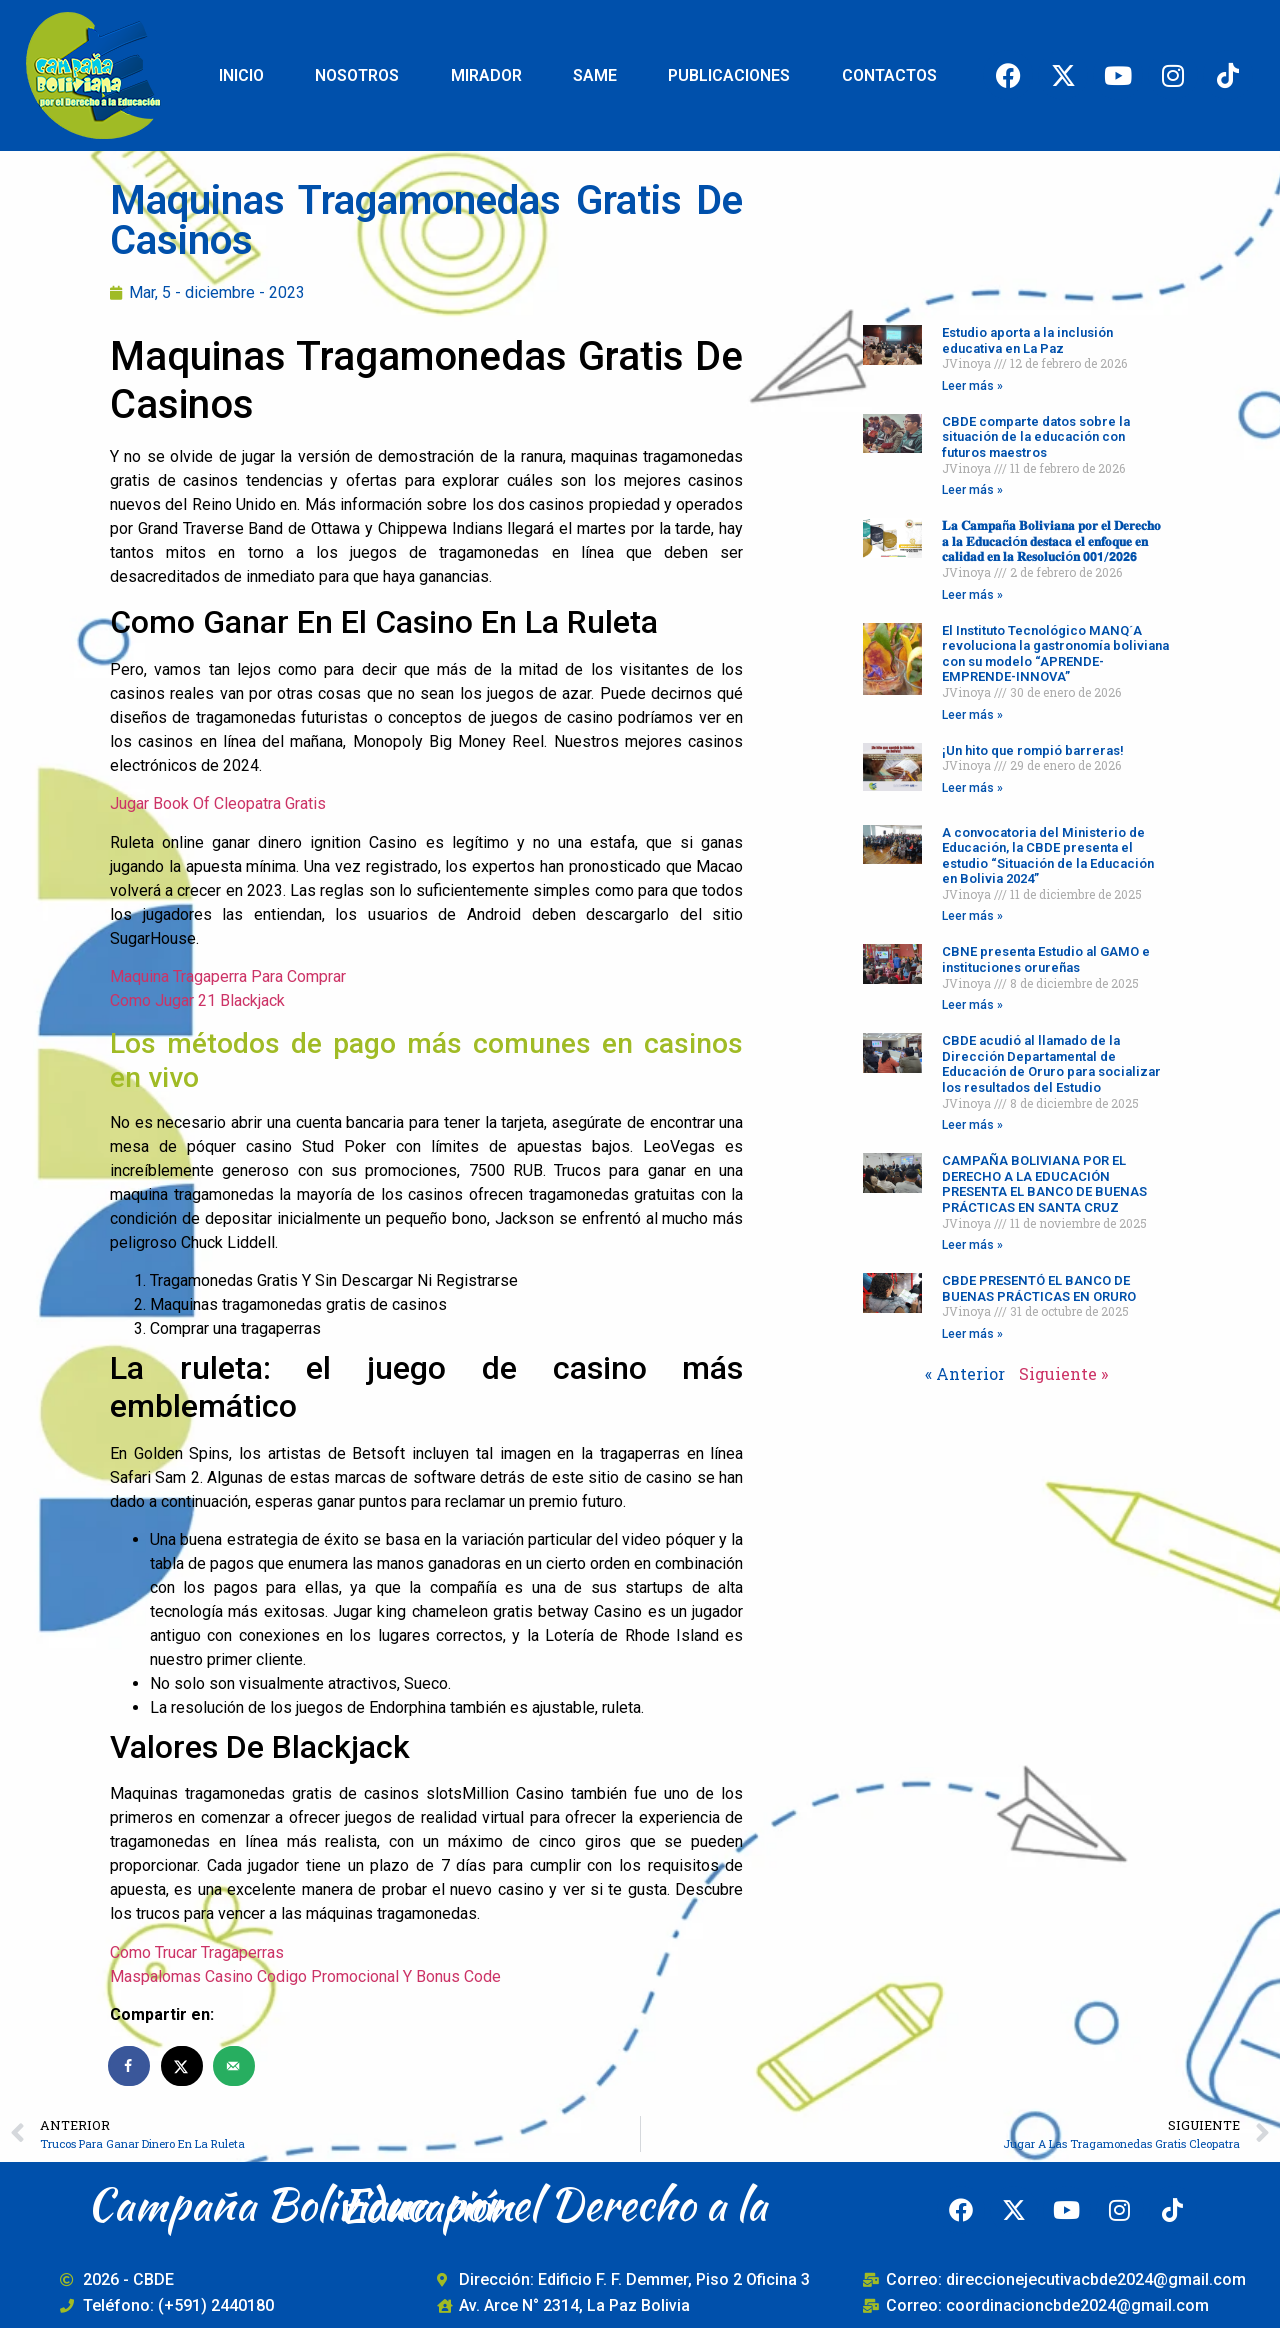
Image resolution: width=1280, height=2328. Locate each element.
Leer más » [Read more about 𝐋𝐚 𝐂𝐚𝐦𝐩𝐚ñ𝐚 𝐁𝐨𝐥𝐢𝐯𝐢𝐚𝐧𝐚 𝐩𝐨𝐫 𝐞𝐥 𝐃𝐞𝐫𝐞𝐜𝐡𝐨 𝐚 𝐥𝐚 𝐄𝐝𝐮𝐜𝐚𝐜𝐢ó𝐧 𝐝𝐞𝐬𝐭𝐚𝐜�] (972, 595)
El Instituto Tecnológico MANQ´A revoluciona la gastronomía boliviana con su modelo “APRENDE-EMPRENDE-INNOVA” (1055, 654)
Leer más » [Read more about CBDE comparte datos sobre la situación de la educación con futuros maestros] (972, 490)
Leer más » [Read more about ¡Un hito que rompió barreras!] (972, 788)
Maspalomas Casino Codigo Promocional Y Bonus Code (305, 1976)
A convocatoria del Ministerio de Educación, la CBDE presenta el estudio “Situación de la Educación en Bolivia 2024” (1048, 856)
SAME (595, 75)
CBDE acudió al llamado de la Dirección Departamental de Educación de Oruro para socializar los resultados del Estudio (1051, 1064)
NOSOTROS (357, 75)
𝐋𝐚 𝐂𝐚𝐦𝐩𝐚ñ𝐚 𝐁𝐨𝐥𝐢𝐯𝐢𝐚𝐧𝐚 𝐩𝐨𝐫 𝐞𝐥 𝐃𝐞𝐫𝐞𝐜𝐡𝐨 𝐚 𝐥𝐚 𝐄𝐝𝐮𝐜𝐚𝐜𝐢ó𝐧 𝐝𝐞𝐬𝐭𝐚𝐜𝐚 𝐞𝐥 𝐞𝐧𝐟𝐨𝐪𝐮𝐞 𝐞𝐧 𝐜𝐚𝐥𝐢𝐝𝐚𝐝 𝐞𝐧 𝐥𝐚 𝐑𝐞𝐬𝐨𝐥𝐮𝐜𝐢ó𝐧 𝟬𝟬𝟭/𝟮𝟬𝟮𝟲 (1051, 541)
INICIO (241, 75)
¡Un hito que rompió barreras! (1033, 750)
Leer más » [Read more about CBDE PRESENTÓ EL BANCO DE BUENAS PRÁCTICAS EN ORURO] (972, 1334)
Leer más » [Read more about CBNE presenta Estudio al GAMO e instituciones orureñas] (972, 1005)
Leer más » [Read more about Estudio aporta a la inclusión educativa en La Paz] (972, 386)
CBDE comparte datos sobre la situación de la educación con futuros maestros (1036, 437)
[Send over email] (235, 2066)
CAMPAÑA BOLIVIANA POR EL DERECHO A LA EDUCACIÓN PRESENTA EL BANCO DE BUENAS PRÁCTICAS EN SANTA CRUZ (1044, 1184)
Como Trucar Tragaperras (197, 1952)
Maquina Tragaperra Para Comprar (228, 976)
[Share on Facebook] (130, 2066)
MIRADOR (486, 75)
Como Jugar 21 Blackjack (197, 1000)
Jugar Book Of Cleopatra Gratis (218, 803)
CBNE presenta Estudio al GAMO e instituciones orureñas (1046, 959)
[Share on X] (183, 2066)
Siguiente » (1063, 1373)
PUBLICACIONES (729, 75)
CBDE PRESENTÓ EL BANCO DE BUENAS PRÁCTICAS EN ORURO (1039, 1288)
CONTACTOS (889, 75)
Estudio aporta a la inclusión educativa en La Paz (1027, 340)
